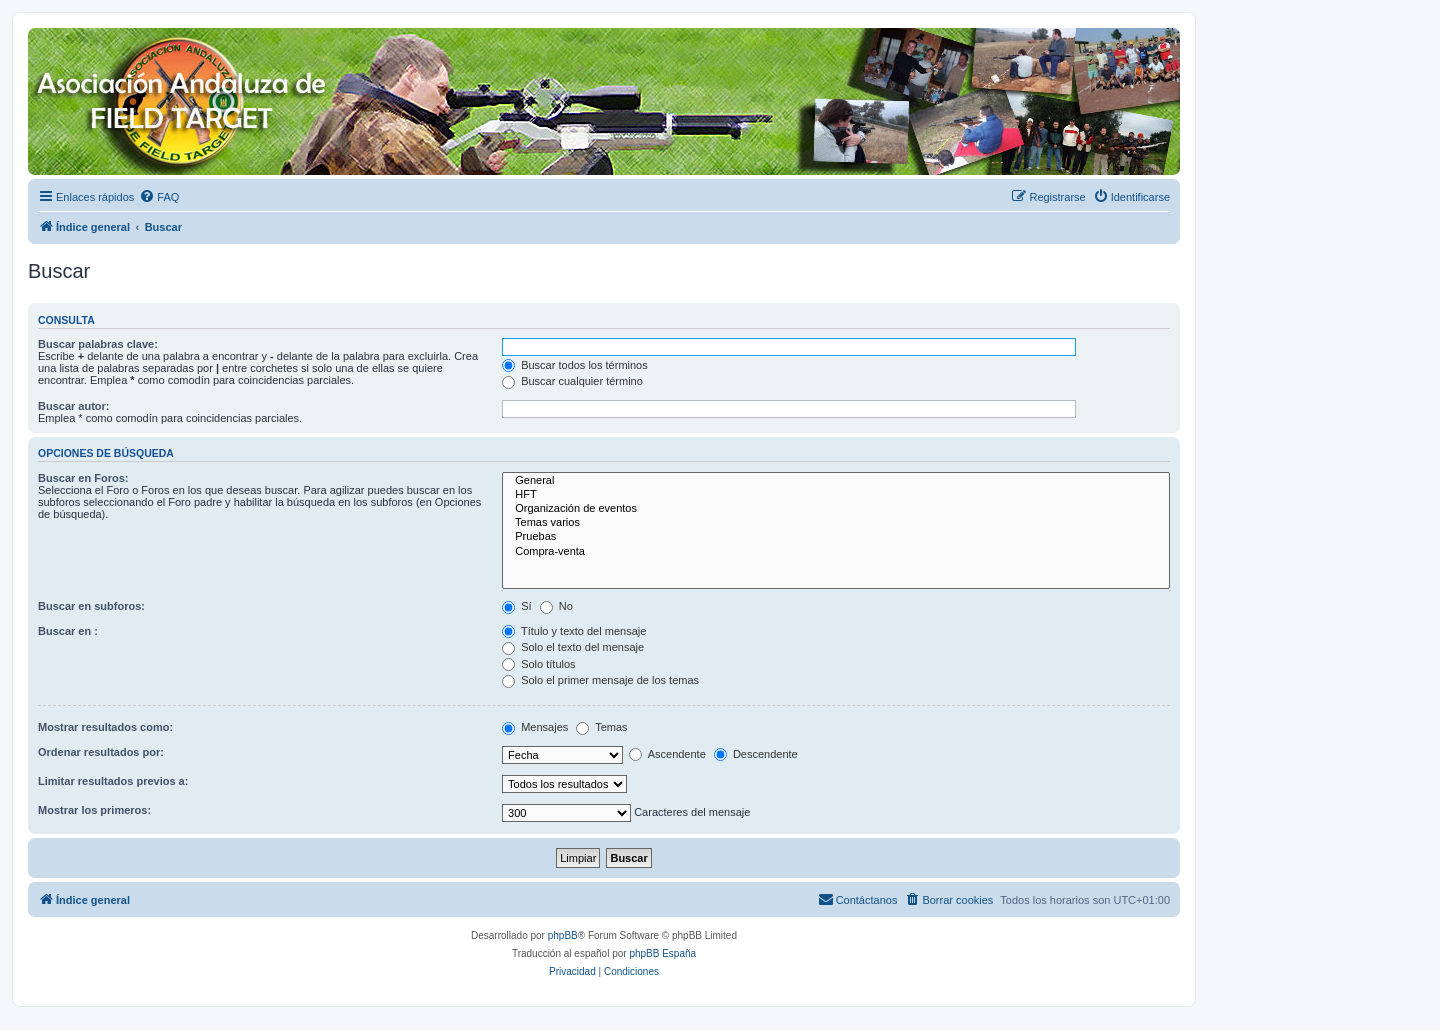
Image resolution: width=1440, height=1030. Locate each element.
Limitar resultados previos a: (113, 781)
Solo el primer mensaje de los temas (600, 680)
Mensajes (535, 727)
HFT (836, 495)
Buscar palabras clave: (98, 344)
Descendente (756, 754)
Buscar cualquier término (572, 381)
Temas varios (836, 523)
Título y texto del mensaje (574, 631)
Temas (601, 727)
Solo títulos (538, 664)
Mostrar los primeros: (94, 810)
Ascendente (667, 754)
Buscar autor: (74, 406)
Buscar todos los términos (575, 365)
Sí (516, 606)
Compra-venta (836, 552)
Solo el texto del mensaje (573, 647)
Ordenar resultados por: (101, 752)
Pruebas (836, 537)
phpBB (563, 935)
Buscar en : (68, 631)
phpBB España (662, 953)
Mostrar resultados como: (105, 727)
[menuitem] (159, 197)
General (836, 481)
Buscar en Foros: (83, 478)
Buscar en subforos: (91, 606)
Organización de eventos (836, 509)
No (556, 606)
